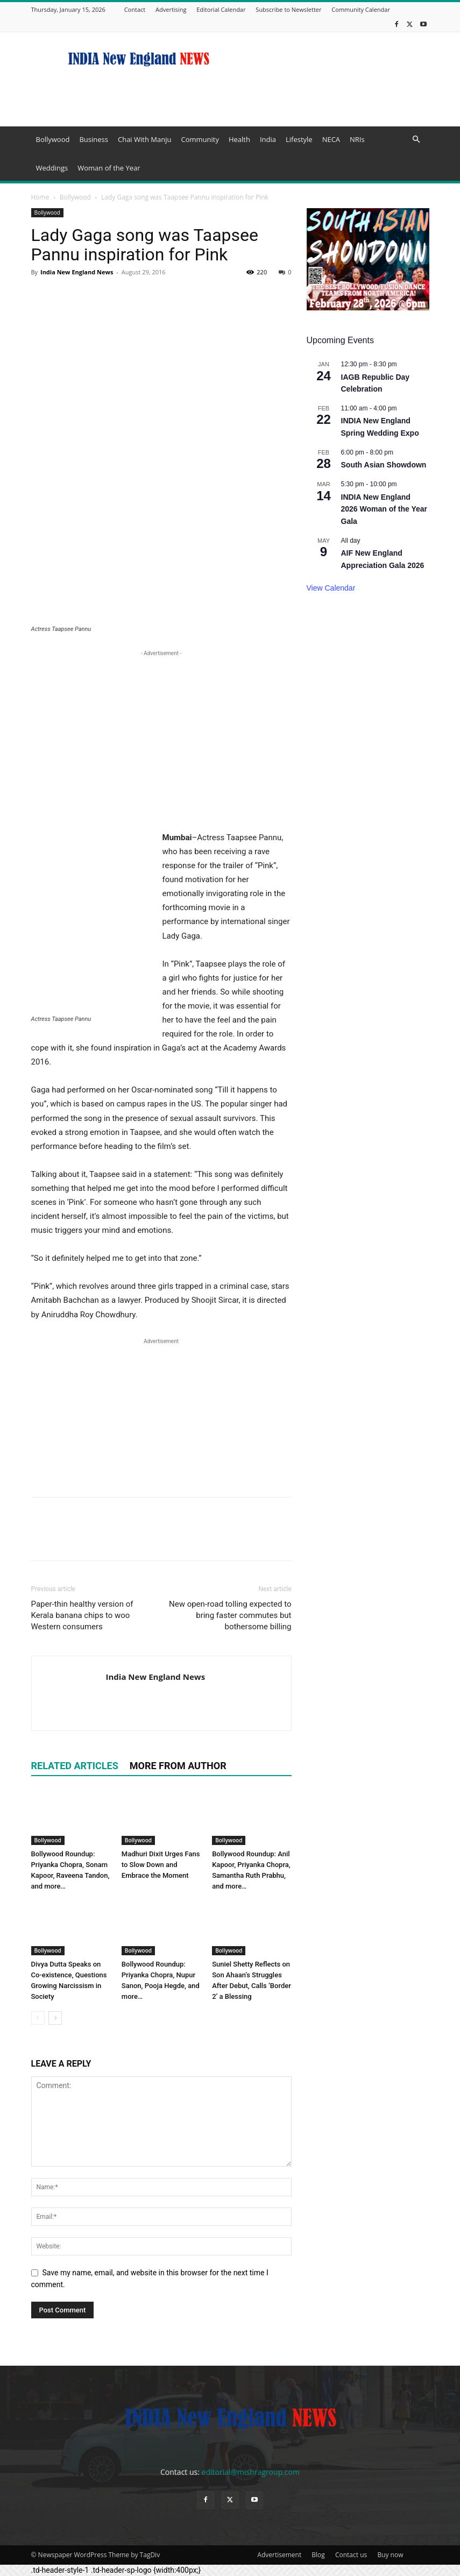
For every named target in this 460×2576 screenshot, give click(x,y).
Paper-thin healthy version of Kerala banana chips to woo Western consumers (82, 1615)
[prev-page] (38, 2018)
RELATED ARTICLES (74, 1765)
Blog (318, 2554)
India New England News (76, 272)
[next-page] (55, 2018)
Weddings (52, 168)
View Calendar (331, 588)
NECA (331, 139)
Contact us (351, 2554)
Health (239, 139)
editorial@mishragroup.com (251, 2472)
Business (93, 139)
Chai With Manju (144, 139)
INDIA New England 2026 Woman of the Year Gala (384, 509)
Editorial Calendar (220, 9)
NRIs (357, 139)
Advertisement (279, 2554)
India (268, 139)
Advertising (170, 9)
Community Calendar (360, 9)
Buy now (390, 2554)
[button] (416, 139)
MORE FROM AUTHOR (178, 1765)
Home (40, 197)
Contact (135, 9)
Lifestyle (299, 139)
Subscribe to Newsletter (288, 9)
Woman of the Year (108, 168)
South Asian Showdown (384, 464)
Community (199, 139)
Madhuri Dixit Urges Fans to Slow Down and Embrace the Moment (161, 1864)
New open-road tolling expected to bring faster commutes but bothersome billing (230, 1615)
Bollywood (53, 139)
